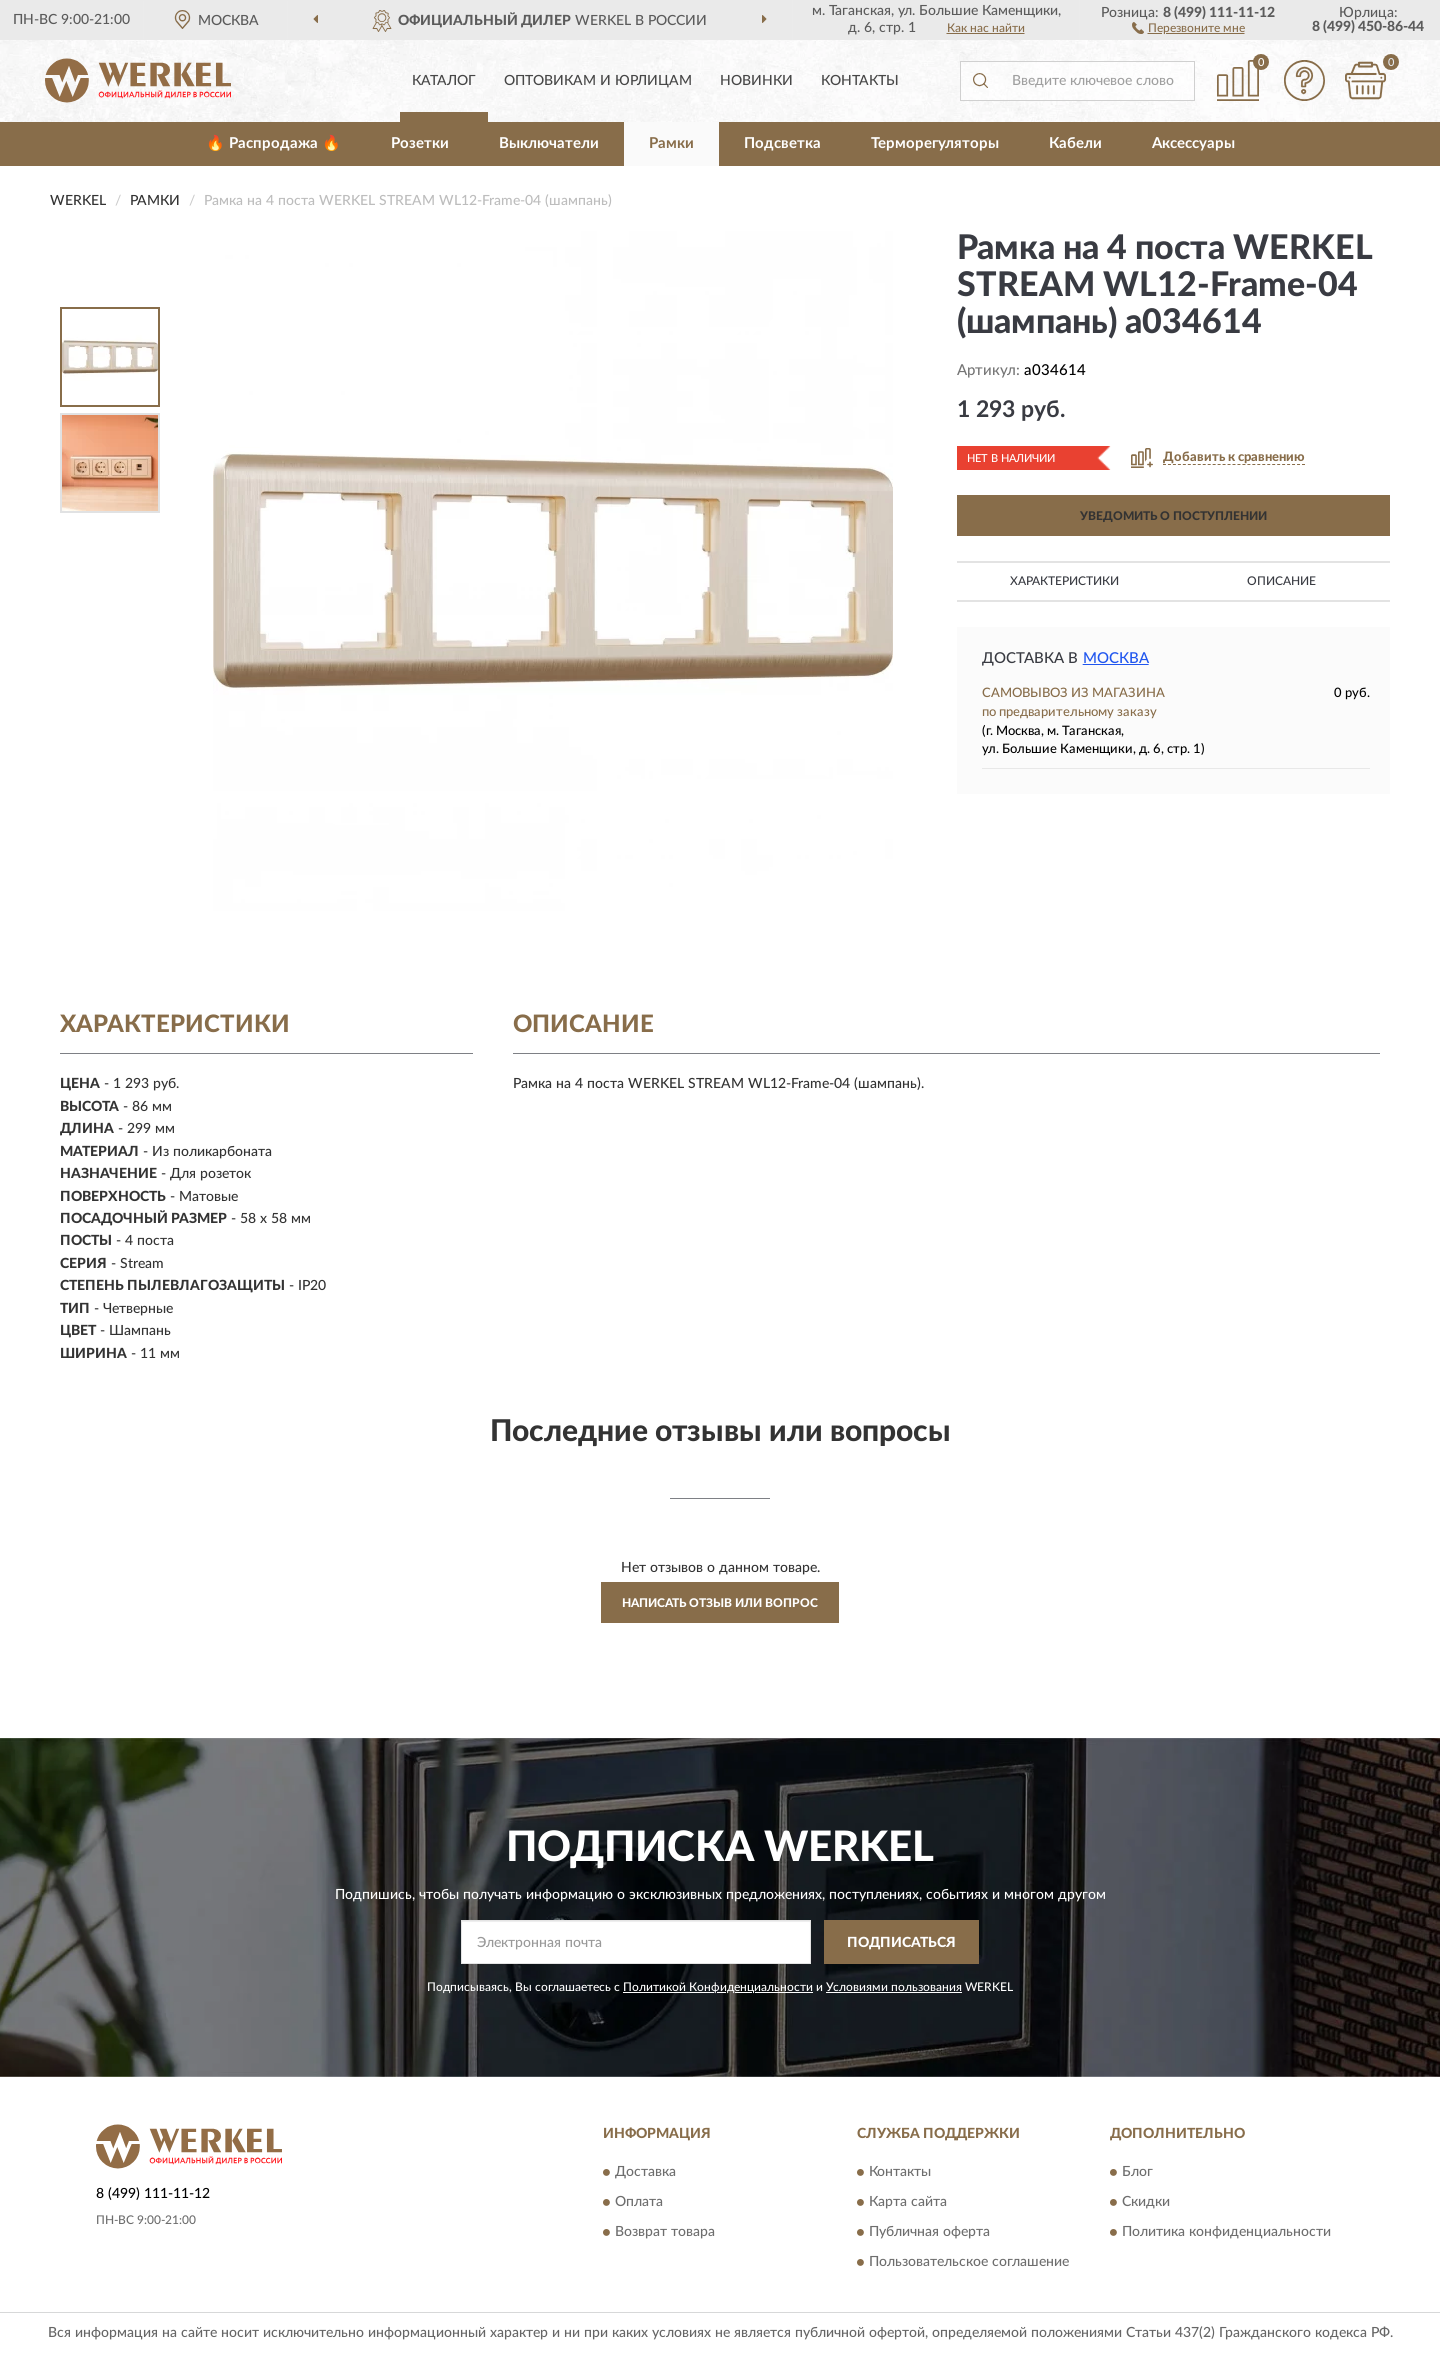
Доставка (645, 2172)
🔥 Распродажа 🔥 (273, 143)
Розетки (420, 143)
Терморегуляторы (935, 143)
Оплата (639, 2202)
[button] (1188, 27)
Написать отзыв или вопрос (720, 1603)
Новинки (756, 81)
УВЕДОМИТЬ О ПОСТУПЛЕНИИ (1173, 516)
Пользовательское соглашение (969, 2262)
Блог (1137, 2172)
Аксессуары (1193, 143)
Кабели (1075, 143)
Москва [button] (1116, 658)
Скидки (1146, 2202)
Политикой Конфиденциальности (718, 1987)
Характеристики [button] (1064, 581)
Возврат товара (665, 2232)
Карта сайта (908, 2202)
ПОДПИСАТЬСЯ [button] (901, 1943)
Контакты (860, 81)
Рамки (671, 143)
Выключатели (549, 143)
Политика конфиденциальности (1226, 2232)
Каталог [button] (444, 81)
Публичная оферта (929, 2232)
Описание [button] (1281, 581)
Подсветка (782, 143)
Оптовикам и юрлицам (598, 81)
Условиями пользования (894, 1987)
